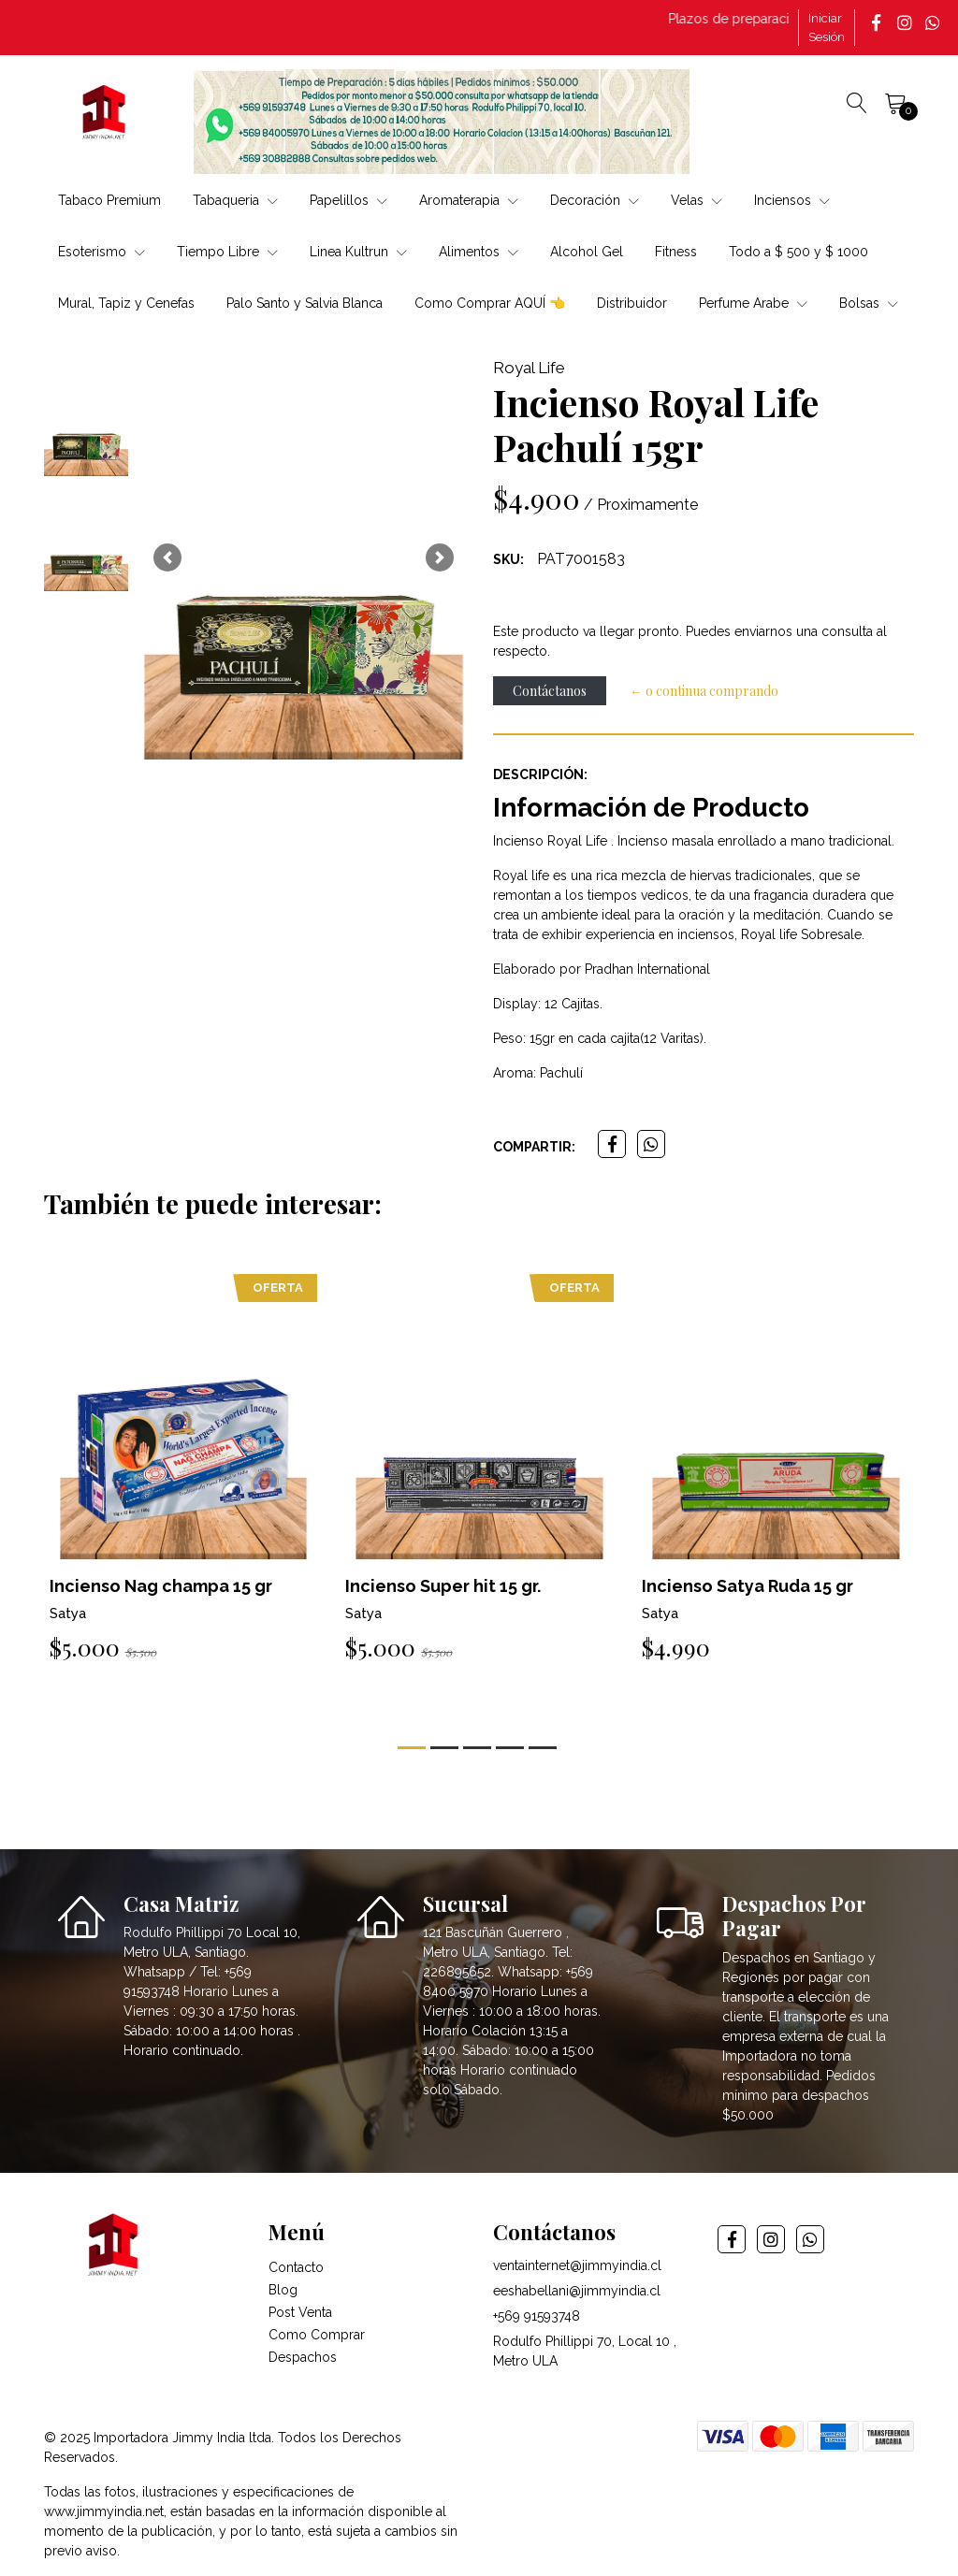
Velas (696, 200)
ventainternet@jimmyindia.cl (577, 2265)
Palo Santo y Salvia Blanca (304, 303)
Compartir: (534, 1146)
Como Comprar (317, 2334)
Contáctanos (550, 691)
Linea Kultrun (358, 251)
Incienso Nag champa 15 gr (161, 1586)
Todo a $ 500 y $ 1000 (798, 251)
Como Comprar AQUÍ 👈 (489, 303)
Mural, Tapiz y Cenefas (126, 303)
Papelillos (348, 200)
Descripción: (540, 774)
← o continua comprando (704, 691)
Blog (283, 2289)
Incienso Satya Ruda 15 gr (747, 1586)
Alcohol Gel (586, 251)
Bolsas (868, 303)
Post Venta (300, 2312)
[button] (167, 558)
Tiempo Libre (227, 251)
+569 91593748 (536, 2315)
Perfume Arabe (753, 303)
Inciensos (792, 200)
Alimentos (478, 251)
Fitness (676, 251)
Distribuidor (632, 303)
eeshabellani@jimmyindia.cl (576, 2290)
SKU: (508, 559)
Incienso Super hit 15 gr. (443, 1586)
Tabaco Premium (109, 200)
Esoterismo (101, 251)
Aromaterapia (468, 200)
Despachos (303, 2357)
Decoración (594, 200)
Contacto (296, 2267)
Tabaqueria (235, 200)
